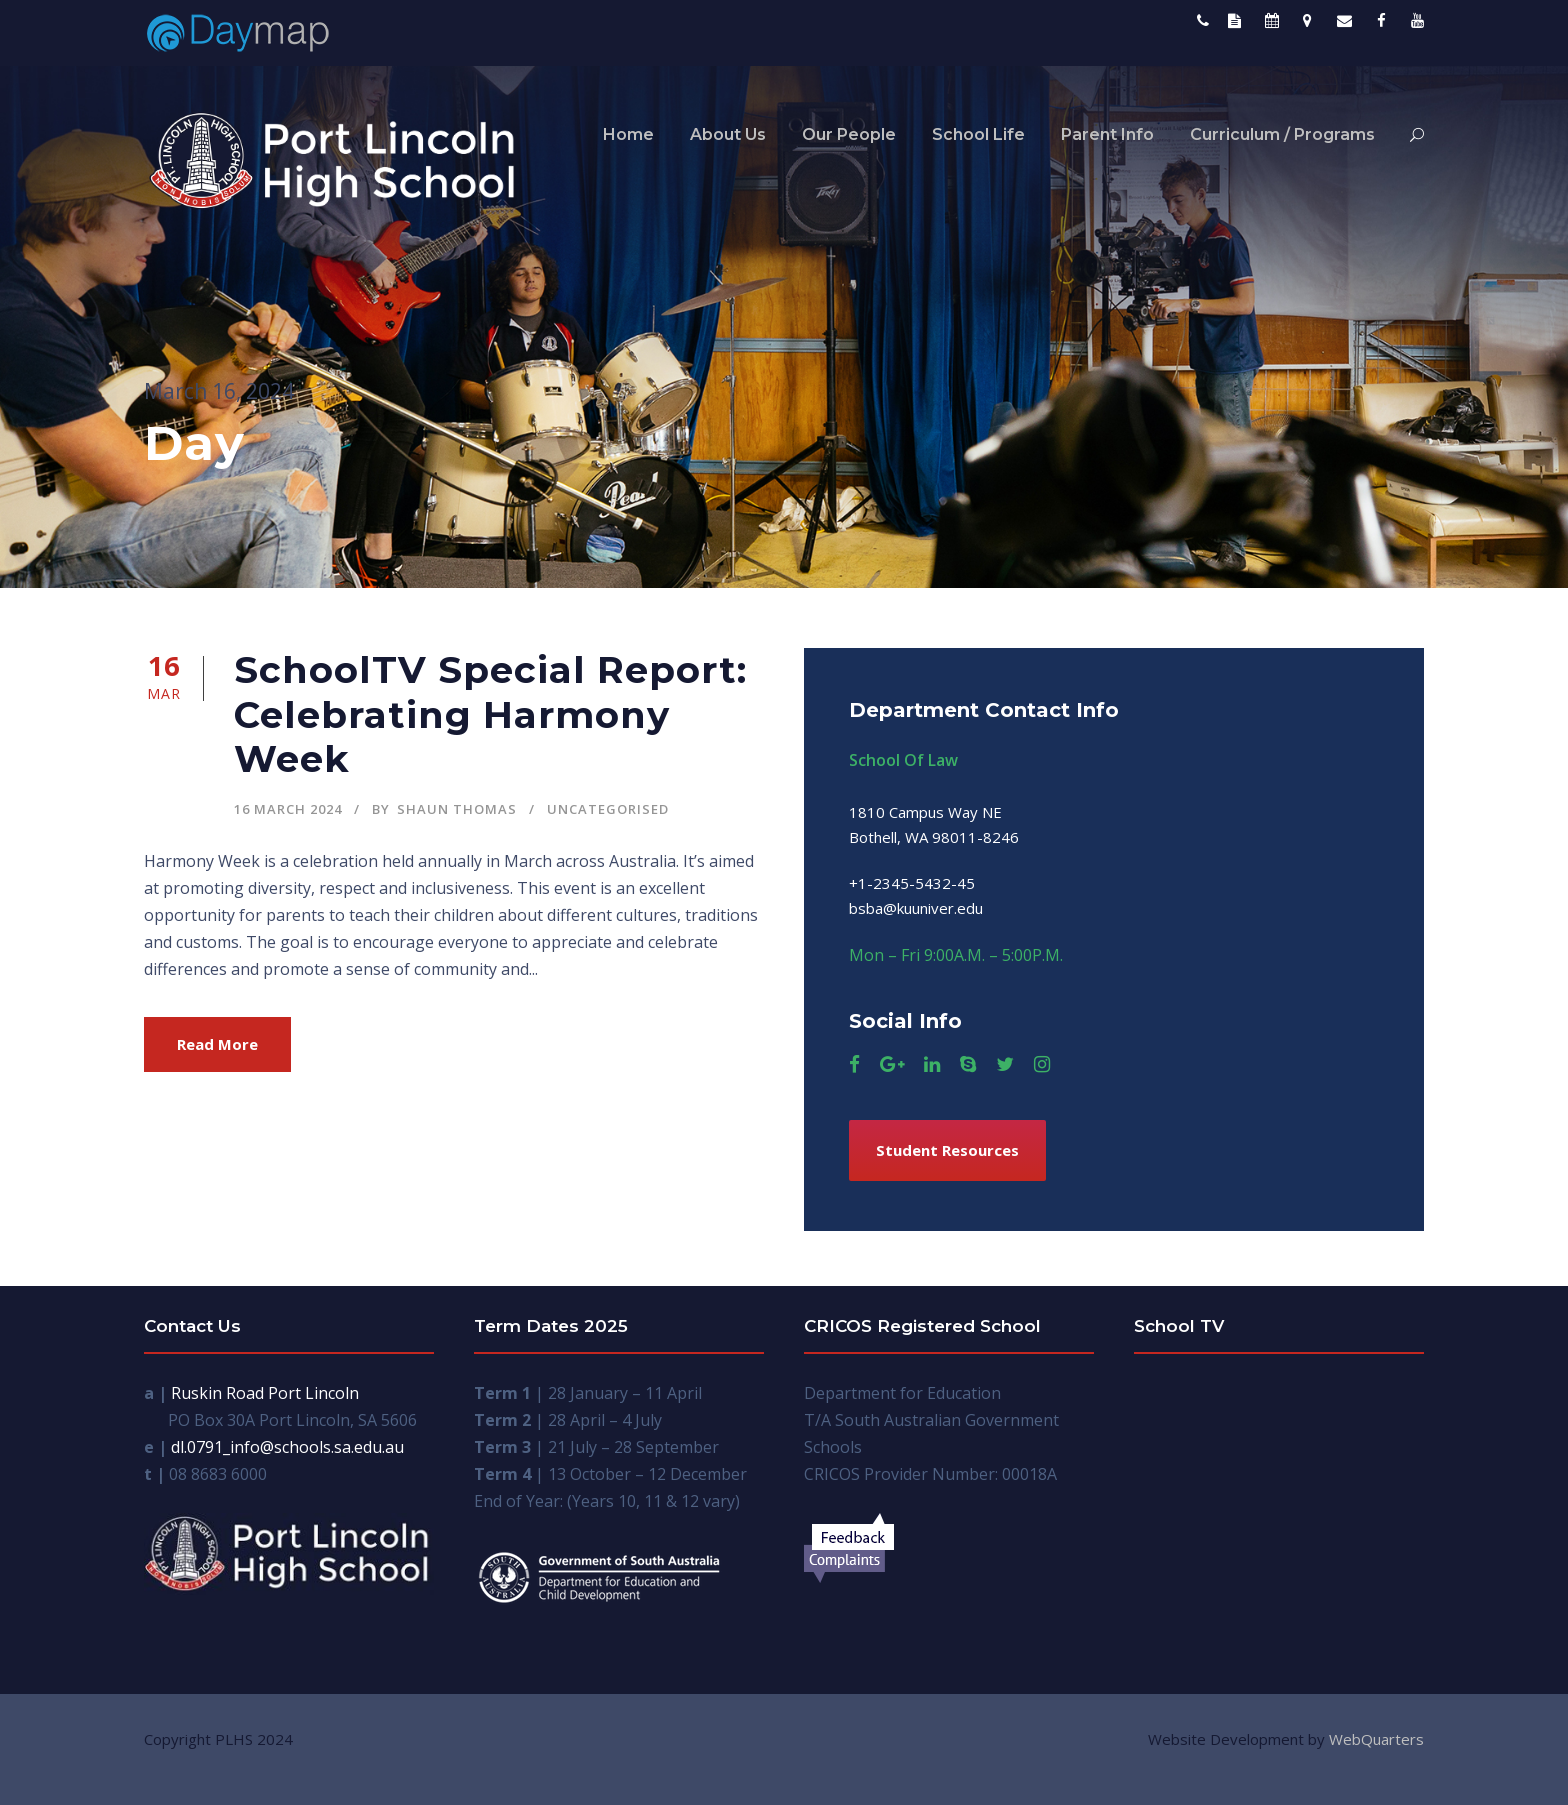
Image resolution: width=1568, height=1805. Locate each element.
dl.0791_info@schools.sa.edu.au (287, 1447)
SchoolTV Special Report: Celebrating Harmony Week (490, 714)
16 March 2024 (288, 809)
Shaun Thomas (457, 809)
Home (628, 134)
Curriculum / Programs (1282, 134)
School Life (978, 134)
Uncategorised (608, 809)
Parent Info (1107, 134)
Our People (849, 134)
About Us (728, 134)
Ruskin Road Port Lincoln (265, 1393)
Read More (217, 1044)
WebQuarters (1376, 1739)
